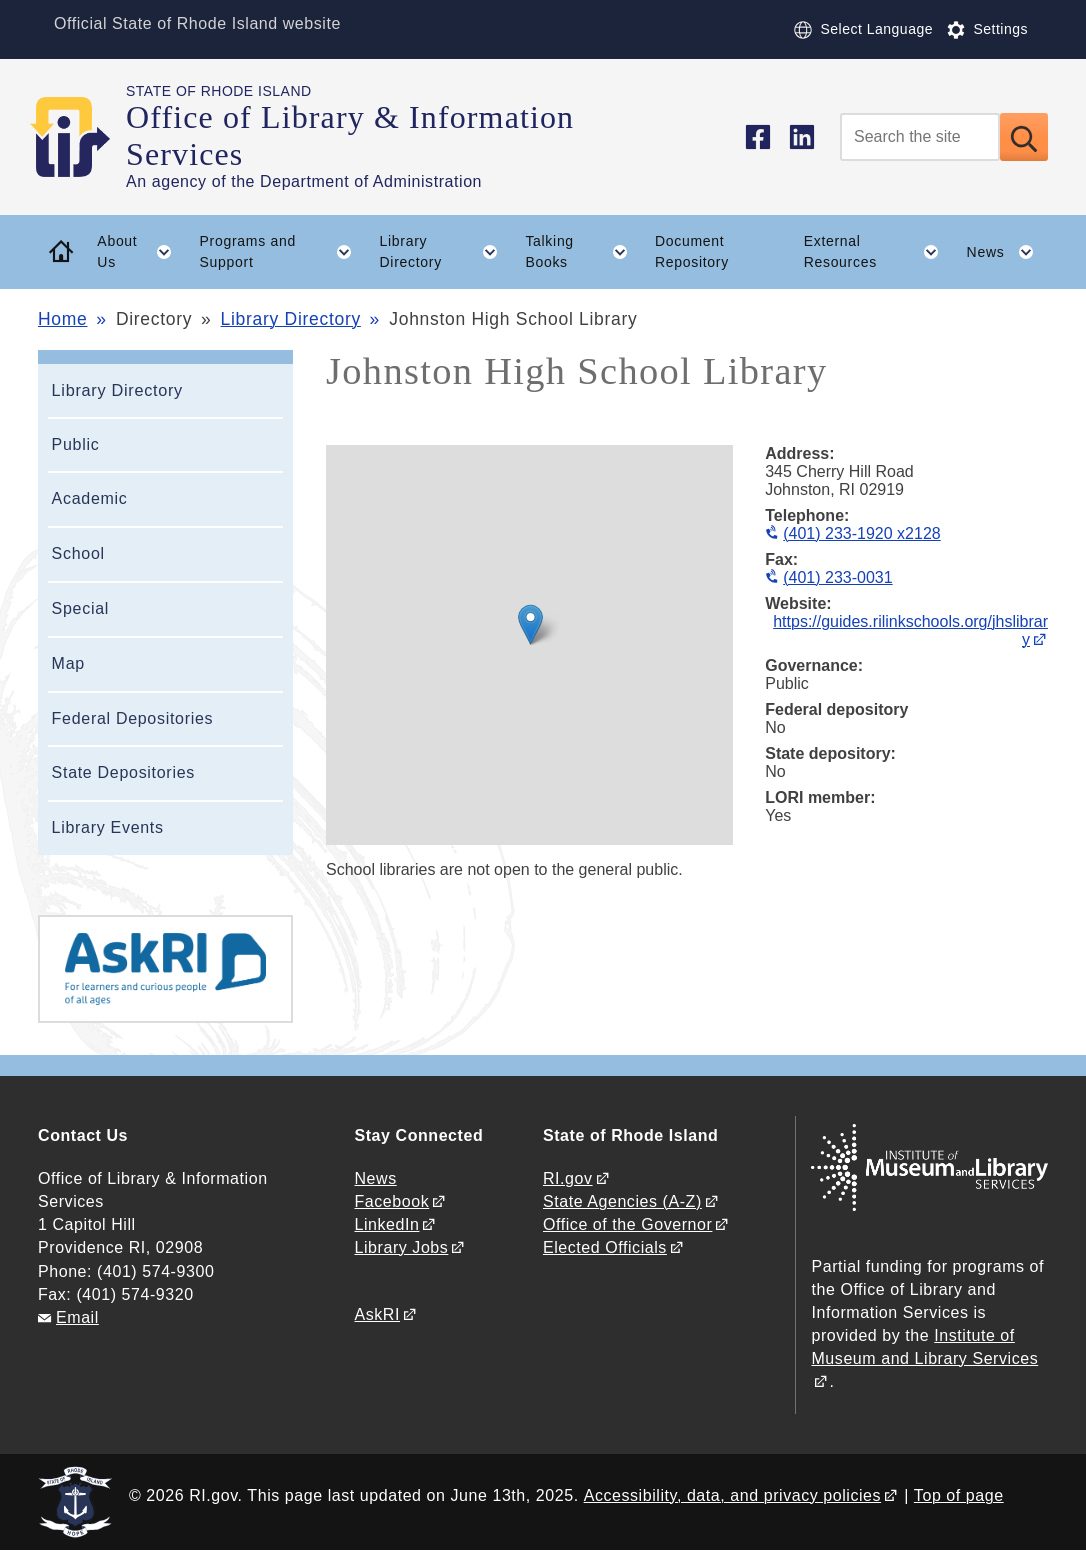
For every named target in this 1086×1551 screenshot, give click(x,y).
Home (62, 319)
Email (77, 1317)
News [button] (1007, 252)
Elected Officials (605, 1247)
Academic (90, 498)
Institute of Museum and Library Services (924, 1347)
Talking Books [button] (583, 252)
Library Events (108, 827)
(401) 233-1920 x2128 (861, 533)
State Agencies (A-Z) (622, 1201)
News (376, 1178)
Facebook (392, 1201)
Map (68, 663)
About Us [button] (141, 252)
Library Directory (291, 319)
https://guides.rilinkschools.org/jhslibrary (910, 630)
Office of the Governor (627, 1224)
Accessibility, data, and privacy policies (732, 1495)
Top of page (959, 1495)
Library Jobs (402, 1247)
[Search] (920, 137)
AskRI (377, 1314)
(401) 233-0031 (837, 577)
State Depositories (123, 772)
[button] (530, 624)
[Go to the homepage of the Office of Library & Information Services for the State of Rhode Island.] (82, 137)
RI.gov (568, 1178)
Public (76, 444)
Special (80, 608)
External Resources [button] (878, 252)
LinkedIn (387, 1224)
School (78, 553)
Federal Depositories (133, 718)
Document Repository (692, 251)
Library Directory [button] (446, 252)
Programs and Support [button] (283, 252)
